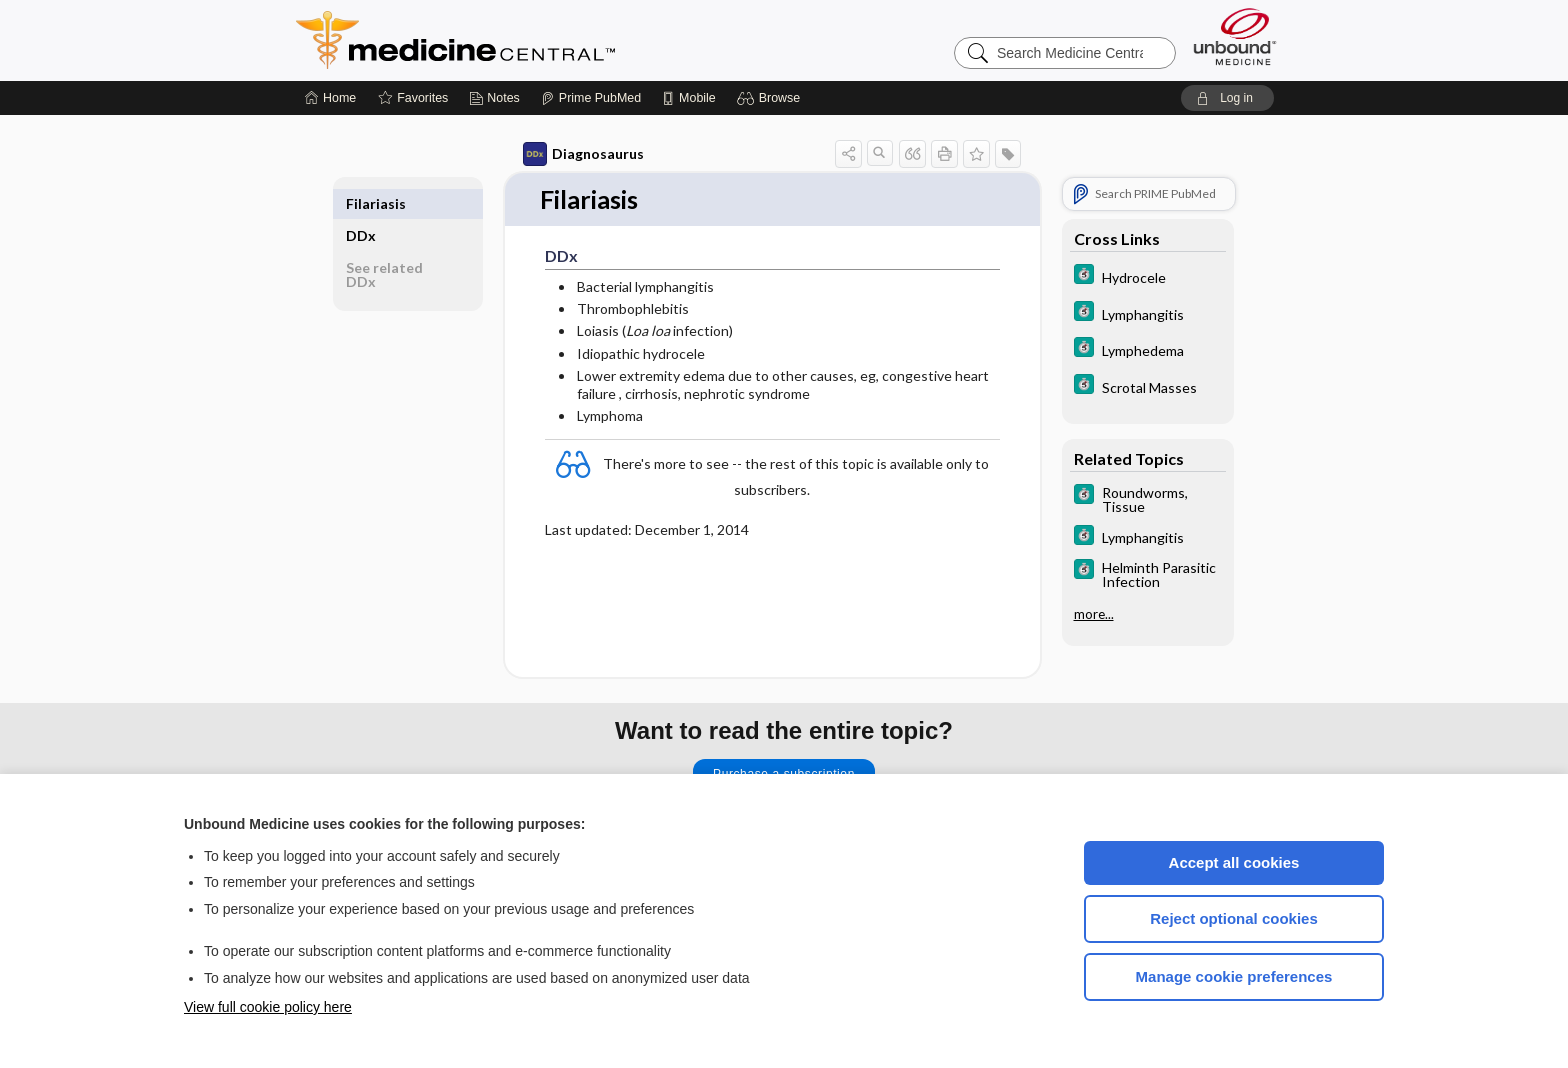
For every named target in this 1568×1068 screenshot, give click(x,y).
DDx (361, 203)
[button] (771, 98)
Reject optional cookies (1234, 918)
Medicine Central (544, 40)
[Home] (330, 98)
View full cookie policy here (268, 1007)
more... (1094, 614)
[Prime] (591, 98)
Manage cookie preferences (1234, 976)
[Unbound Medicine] (1235, 36)
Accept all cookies (1234, 862)
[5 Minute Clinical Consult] (1148, 276)
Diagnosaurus (583, 154)
